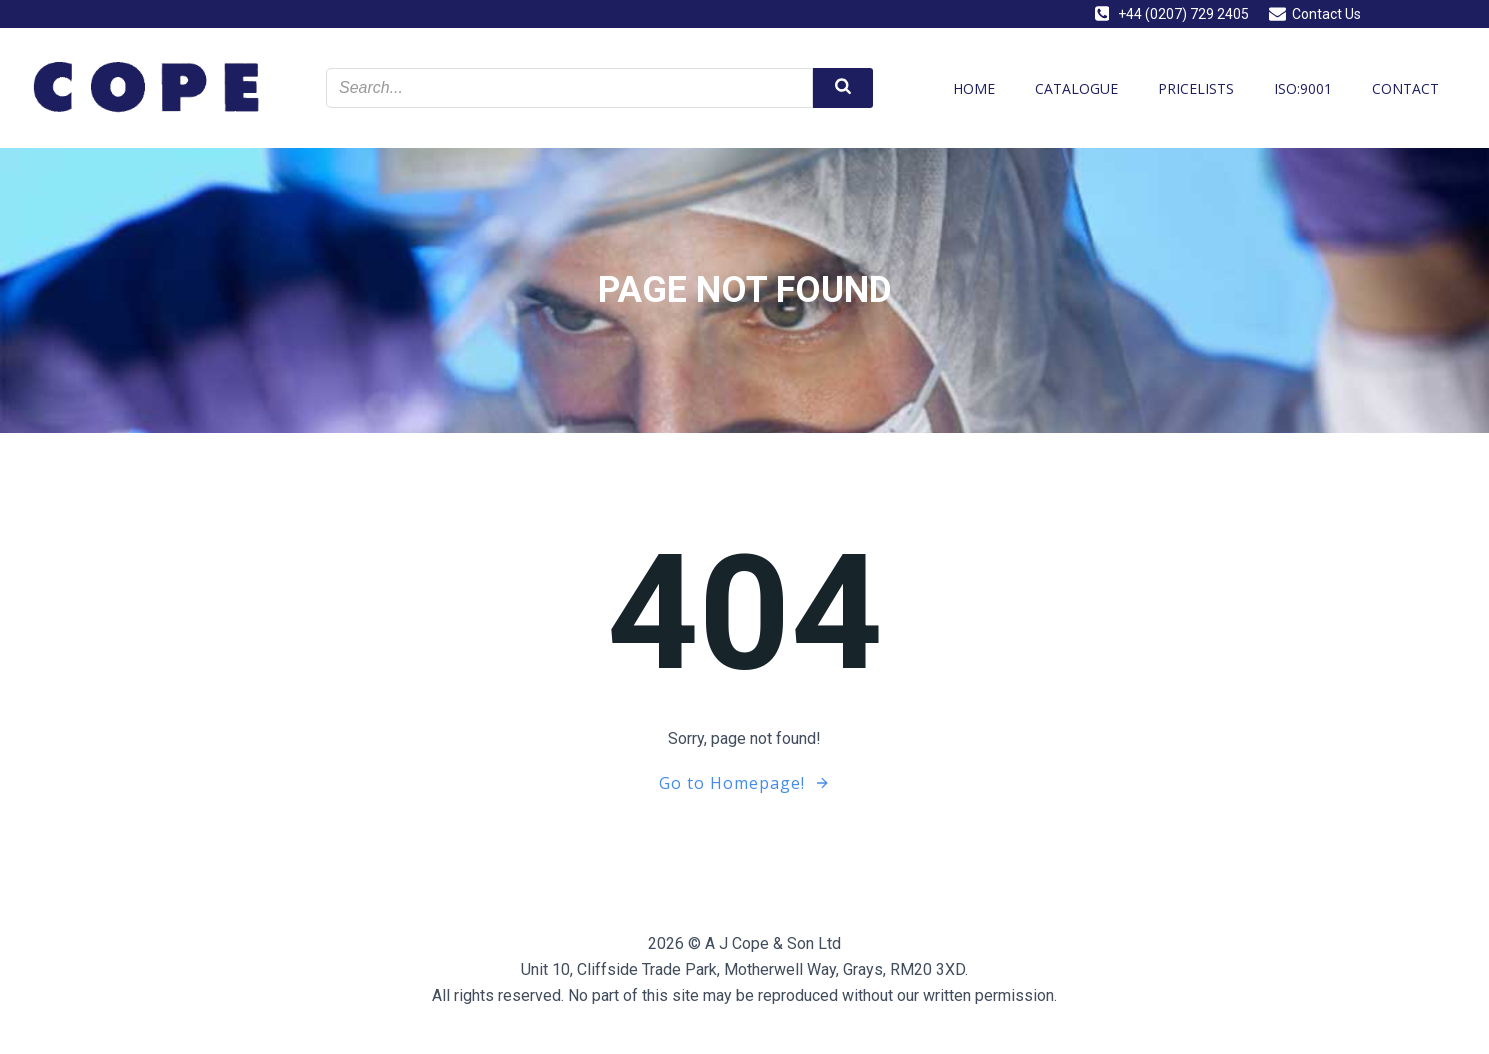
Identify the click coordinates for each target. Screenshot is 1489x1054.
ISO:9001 (1303, 88)
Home (974, 88)
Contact (1405, 88)
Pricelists (1196, 88)
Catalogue (1076, 88)
